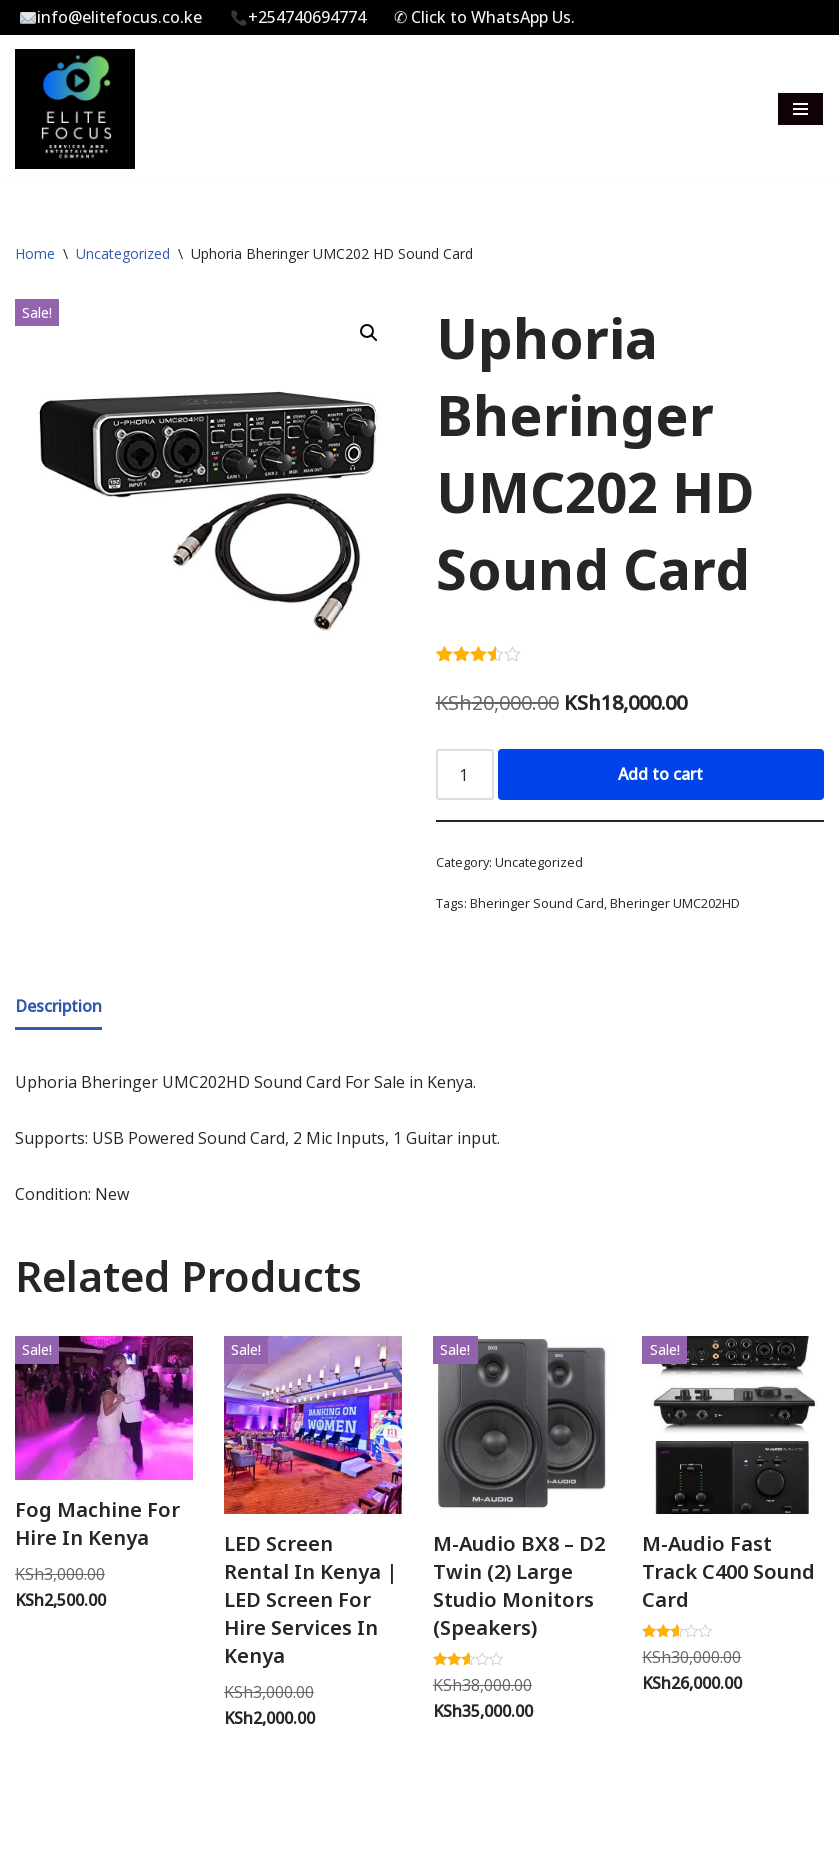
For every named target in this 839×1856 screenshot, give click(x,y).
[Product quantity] (465, 775)
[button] (369, 333)
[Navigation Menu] (800, 109)
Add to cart (660, 774)
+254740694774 (298, 17)
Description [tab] (58, 1006)
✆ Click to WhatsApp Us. (484, 17)
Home (35, 253)
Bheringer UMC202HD (675, 903)
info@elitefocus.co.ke (111, 17)
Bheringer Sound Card (537, 903)
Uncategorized (123, 253)
